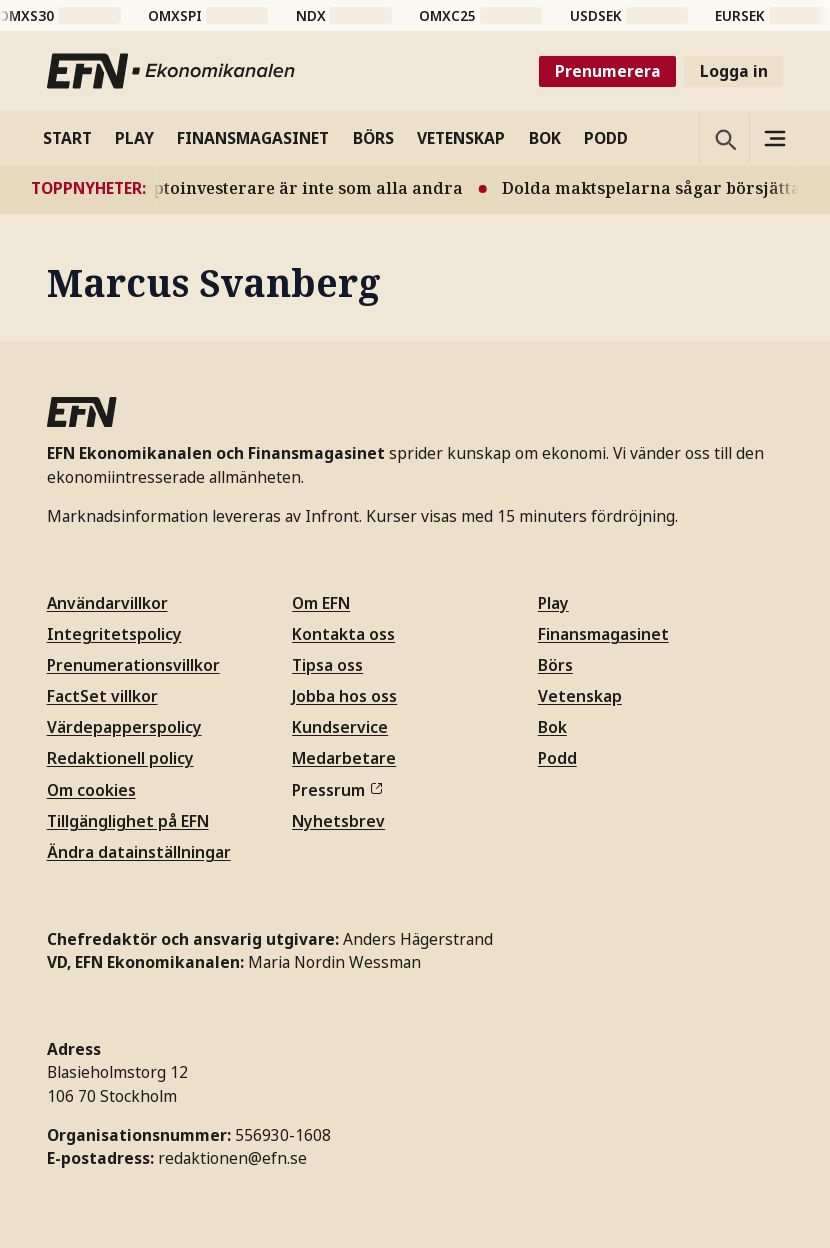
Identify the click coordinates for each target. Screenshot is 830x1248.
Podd (557, 758)
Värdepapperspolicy (124, 727)
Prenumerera (608, 71)
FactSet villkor (102, 696)
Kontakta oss (343, 634)
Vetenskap (580, 696)
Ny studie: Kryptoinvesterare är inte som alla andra (315, 188)
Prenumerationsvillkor (133, 665)
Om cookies (91, 790)
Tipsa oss (327, 665)
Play (553, 603)
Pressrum (337, 790)
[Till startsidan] (172, 71)
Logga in (734, 71)
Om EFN (321, 603)
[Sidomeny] (774, 138)
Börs (555, 665)
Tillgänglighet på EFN (128, 821)
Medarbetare (344, 758)
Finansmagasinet (603, 634)
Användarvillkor (107, 603)
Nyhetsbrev (338, 821)
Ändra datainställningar (139, 852)
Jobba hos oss (344, 696)
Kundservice (340, 727)
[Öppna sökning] (724, 138)
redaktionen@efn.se (232, 1158)
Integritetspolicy (114, 634)
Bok (552, 727)
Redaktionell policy (120, 758)
